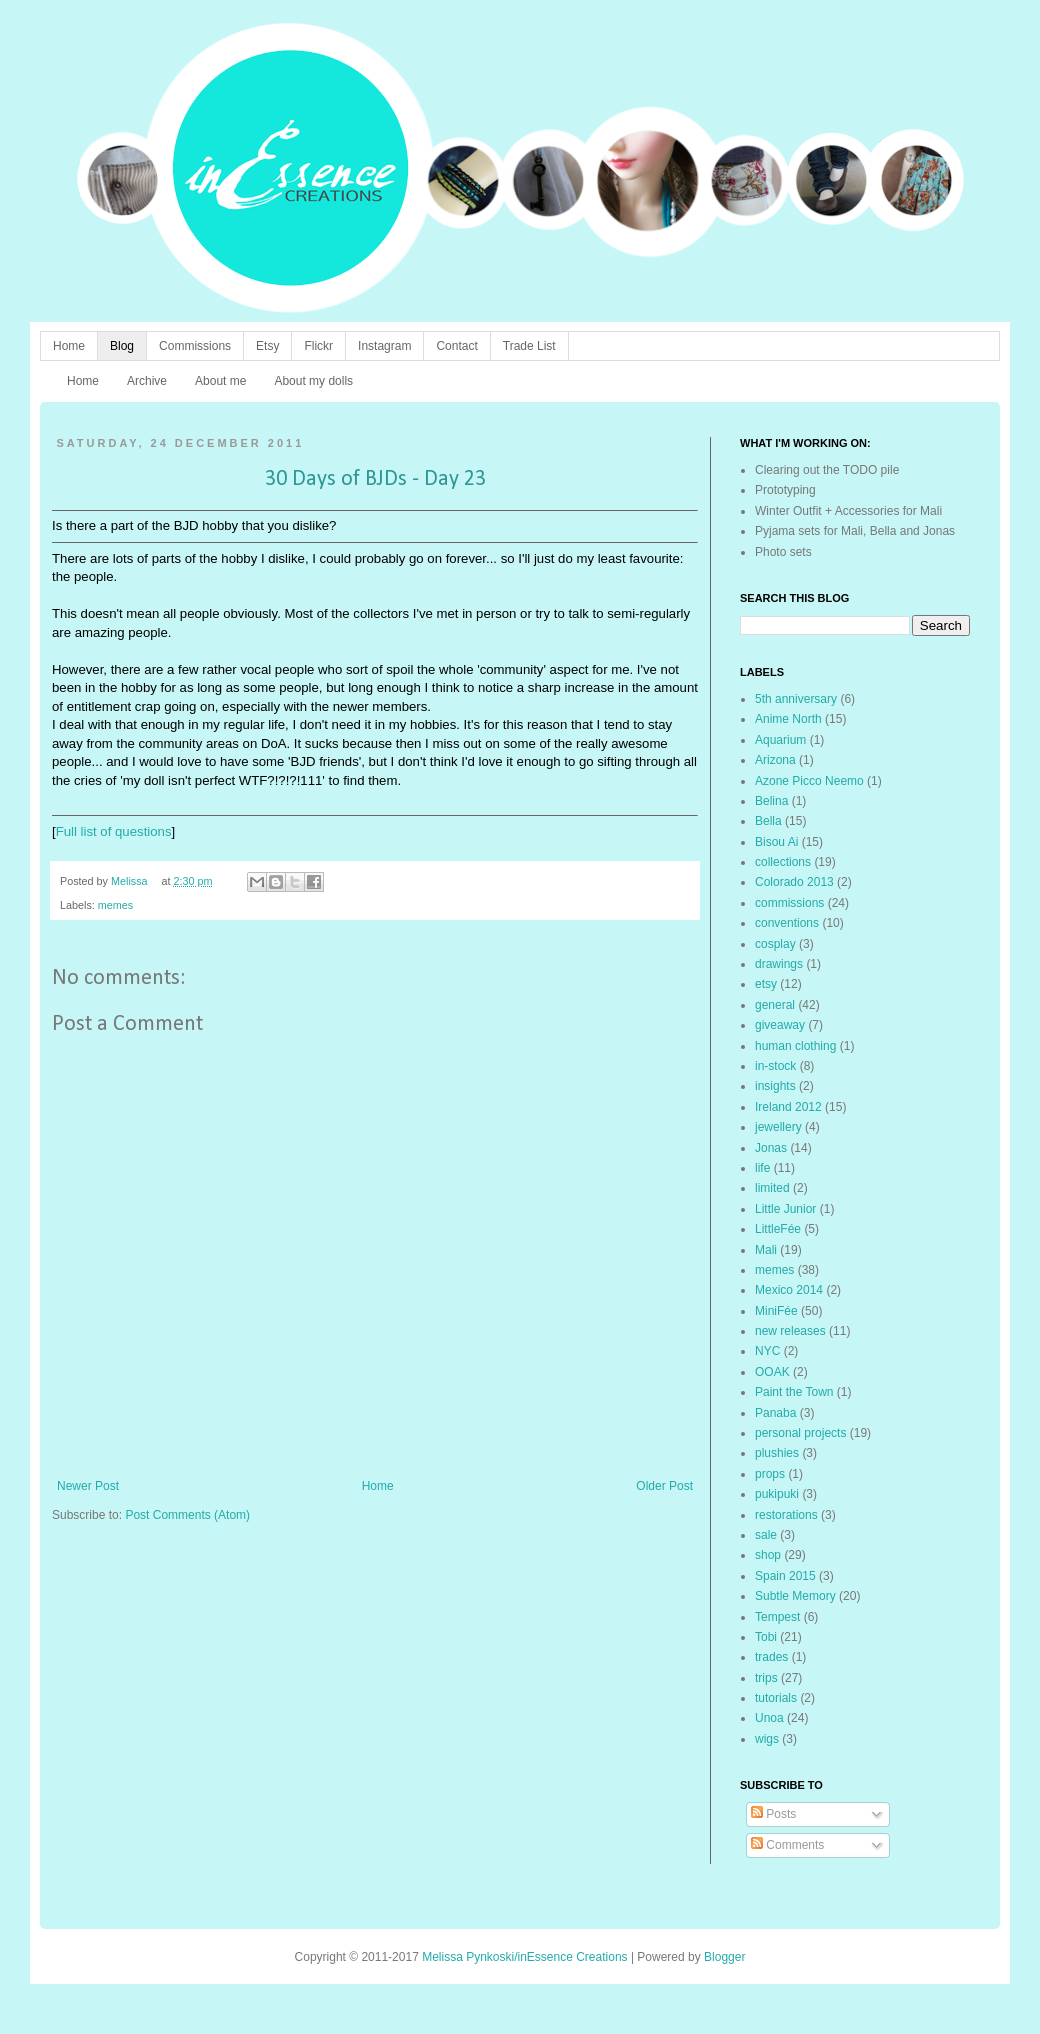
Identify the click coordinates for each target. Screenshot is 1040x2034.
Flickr (318, 346)
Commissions (195, 346)
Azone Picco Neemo (809, 781)
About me (220, 381)
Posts (773, 1814)
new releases (790, 1331)
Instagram (384, 346)
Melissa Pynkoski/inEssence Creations (524, 1957)
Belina (771, 801)
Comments (787, 1845)
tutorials (776, 1698)
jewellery (778, 1127)
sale (766, 1535)
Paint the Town (794, 1392)
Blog (122, 346)
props (770, 1474)
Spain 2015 (785, 1576)
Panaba (775, 1413)
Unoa (769, 1718)
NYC (767, 1351)
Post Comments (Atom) (187, 1515)
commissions (789, 903)
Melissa (131, 881)
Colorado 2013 (794, 882)
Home (69, 346)
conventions (787, 923)
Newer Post (88, 1486)
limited (772, 1188)
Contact (456, 346)
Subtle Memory (795, 1596)
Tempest (777, 1617)
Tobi (766, 1637)
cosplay (775, 944)
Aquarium (780, 740)
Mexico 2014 (789, 1290)
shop (768, 1555)
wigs (767, 1739)
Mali (766, 1250)
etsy (766, 984)
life (762, 1168)
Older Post (664, 1486)
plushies (777, 1453)
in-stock (775, 1066)
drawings (779, 964)
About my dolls (313, 381)
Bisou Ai (776, 842)
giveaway (780, 1025)
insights (775, 1086)
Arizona (775, 760)
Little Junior (785, 1209)
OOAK (772, 1372)
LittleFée (778, 1229)
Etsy (267, 346)
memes (115, 905)
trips (766, 1678)
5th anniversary (796, 699)
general (775, 1005)
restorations (786, 1515)
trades (771, 1657)
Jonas (771, 1148)
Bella (768, 821)
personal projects (800, 1433)
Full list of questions (114, 831)
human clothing (795, 1046)
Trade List (529, 346)
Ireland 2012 (788, 1107)
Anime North (788, 719)
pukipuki (777, 1494)
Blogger (724, 1957)
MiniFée (776, 1311)
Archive (147, 381)
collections (783, 862)
